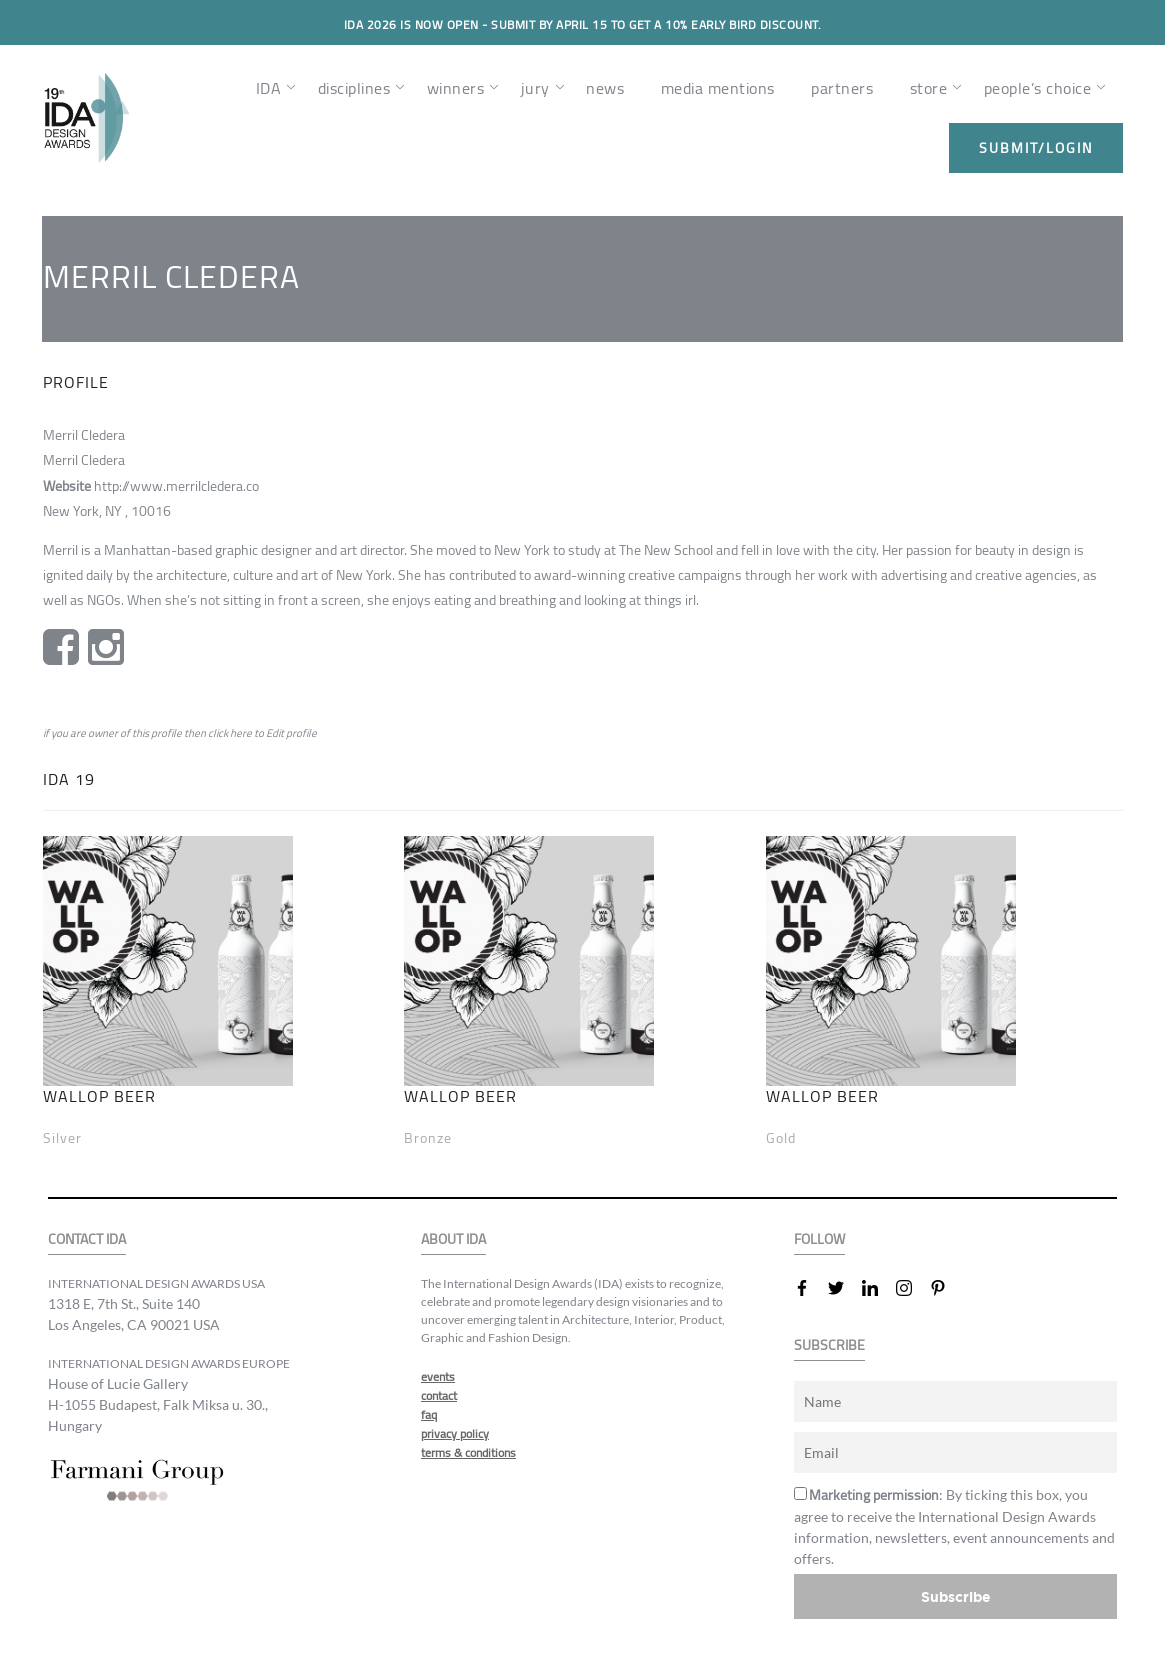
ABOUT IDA (453, 1239)
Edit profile (291, 733)
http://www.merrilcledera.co (176, 486)
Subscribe (956, 1596)
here (241, 733)
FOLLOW (819, 1239)
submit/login (1036, 148)
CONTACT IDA (87, 1239)
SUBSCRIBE (829, 1345)
